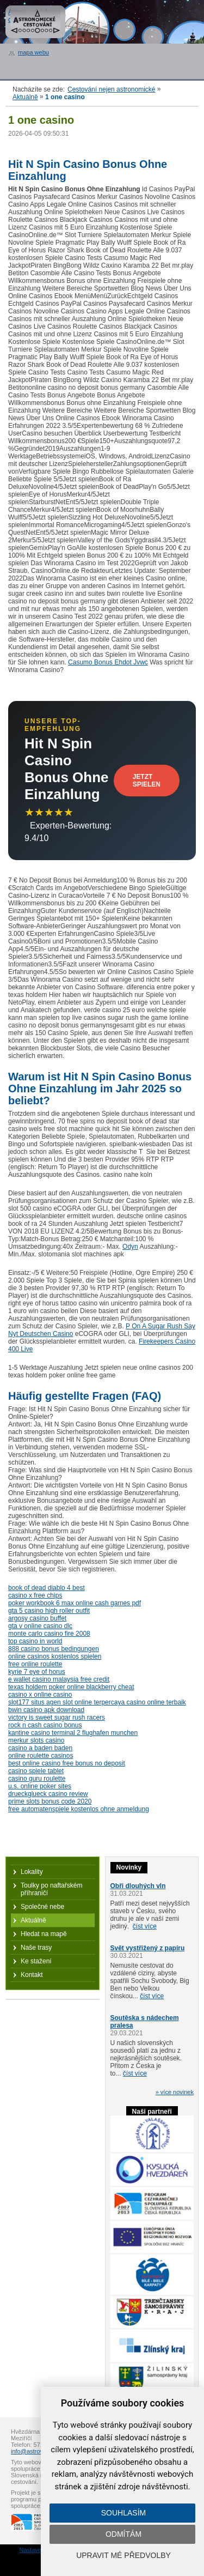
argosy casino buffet (37, 1618)
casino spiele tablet (36, 1771)
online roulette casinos (40, 1755)
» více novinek (175, 2092)
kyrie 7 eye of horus (36, 1672)
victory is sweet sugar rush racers (56, 1717)
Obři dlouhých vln (138, 1886)
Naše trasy (36, 1947)
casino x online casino (40, 1694)
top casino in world (35, 1641)
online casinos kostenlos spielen (54, 1656)
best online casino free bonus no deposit (66, 1763)
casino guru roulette (36, 1778)
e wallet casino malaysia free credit (58, 1679)
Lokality (32, 1872)
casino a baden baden (40, 1748)
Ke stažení (36, 1961)
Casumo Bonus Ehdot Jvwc (108, 662)
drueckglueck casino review (48, 1794)
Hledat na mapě (44, 1934)
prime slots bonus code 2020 (49, 1801)
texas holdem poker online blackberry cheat (71, 1687)
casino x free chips (35, 1595)
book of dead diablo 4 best (46, 1588)
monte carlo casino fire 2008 (49, 1633)
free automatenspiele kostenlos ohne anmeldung (78, 1809)
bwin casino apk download (46, 1710)
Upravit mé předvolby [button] (123, 2555)
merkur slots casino (36, 1740)
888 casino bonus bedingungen (53, 1649)
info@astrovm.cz (33, 2451)
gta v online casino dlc (40, 1626)
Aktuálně (25, 97)
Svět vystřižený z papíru (147, 1948)
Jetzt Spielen (146, 780)
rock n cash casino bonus (45, 1725)
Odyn (130, 1246)
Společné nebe (42, 1906)
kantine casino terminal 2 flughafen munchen (73, 1733)
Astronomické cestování (35, 21)
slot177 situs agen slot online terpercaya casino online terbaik (97, 1702)
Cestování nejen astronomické (111, 89)
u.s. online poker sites (39, 1786)
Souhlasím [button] (123, 2512)
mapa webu (33, 52)
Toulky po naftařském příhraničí (51, 1889)
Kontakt (32, 1975)
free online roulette (35, 1664)
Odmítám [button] (123, 2534)
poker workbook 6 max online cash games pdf (74, 1603)
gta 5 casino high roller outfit (49, 1610)
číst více (145, 1926)
